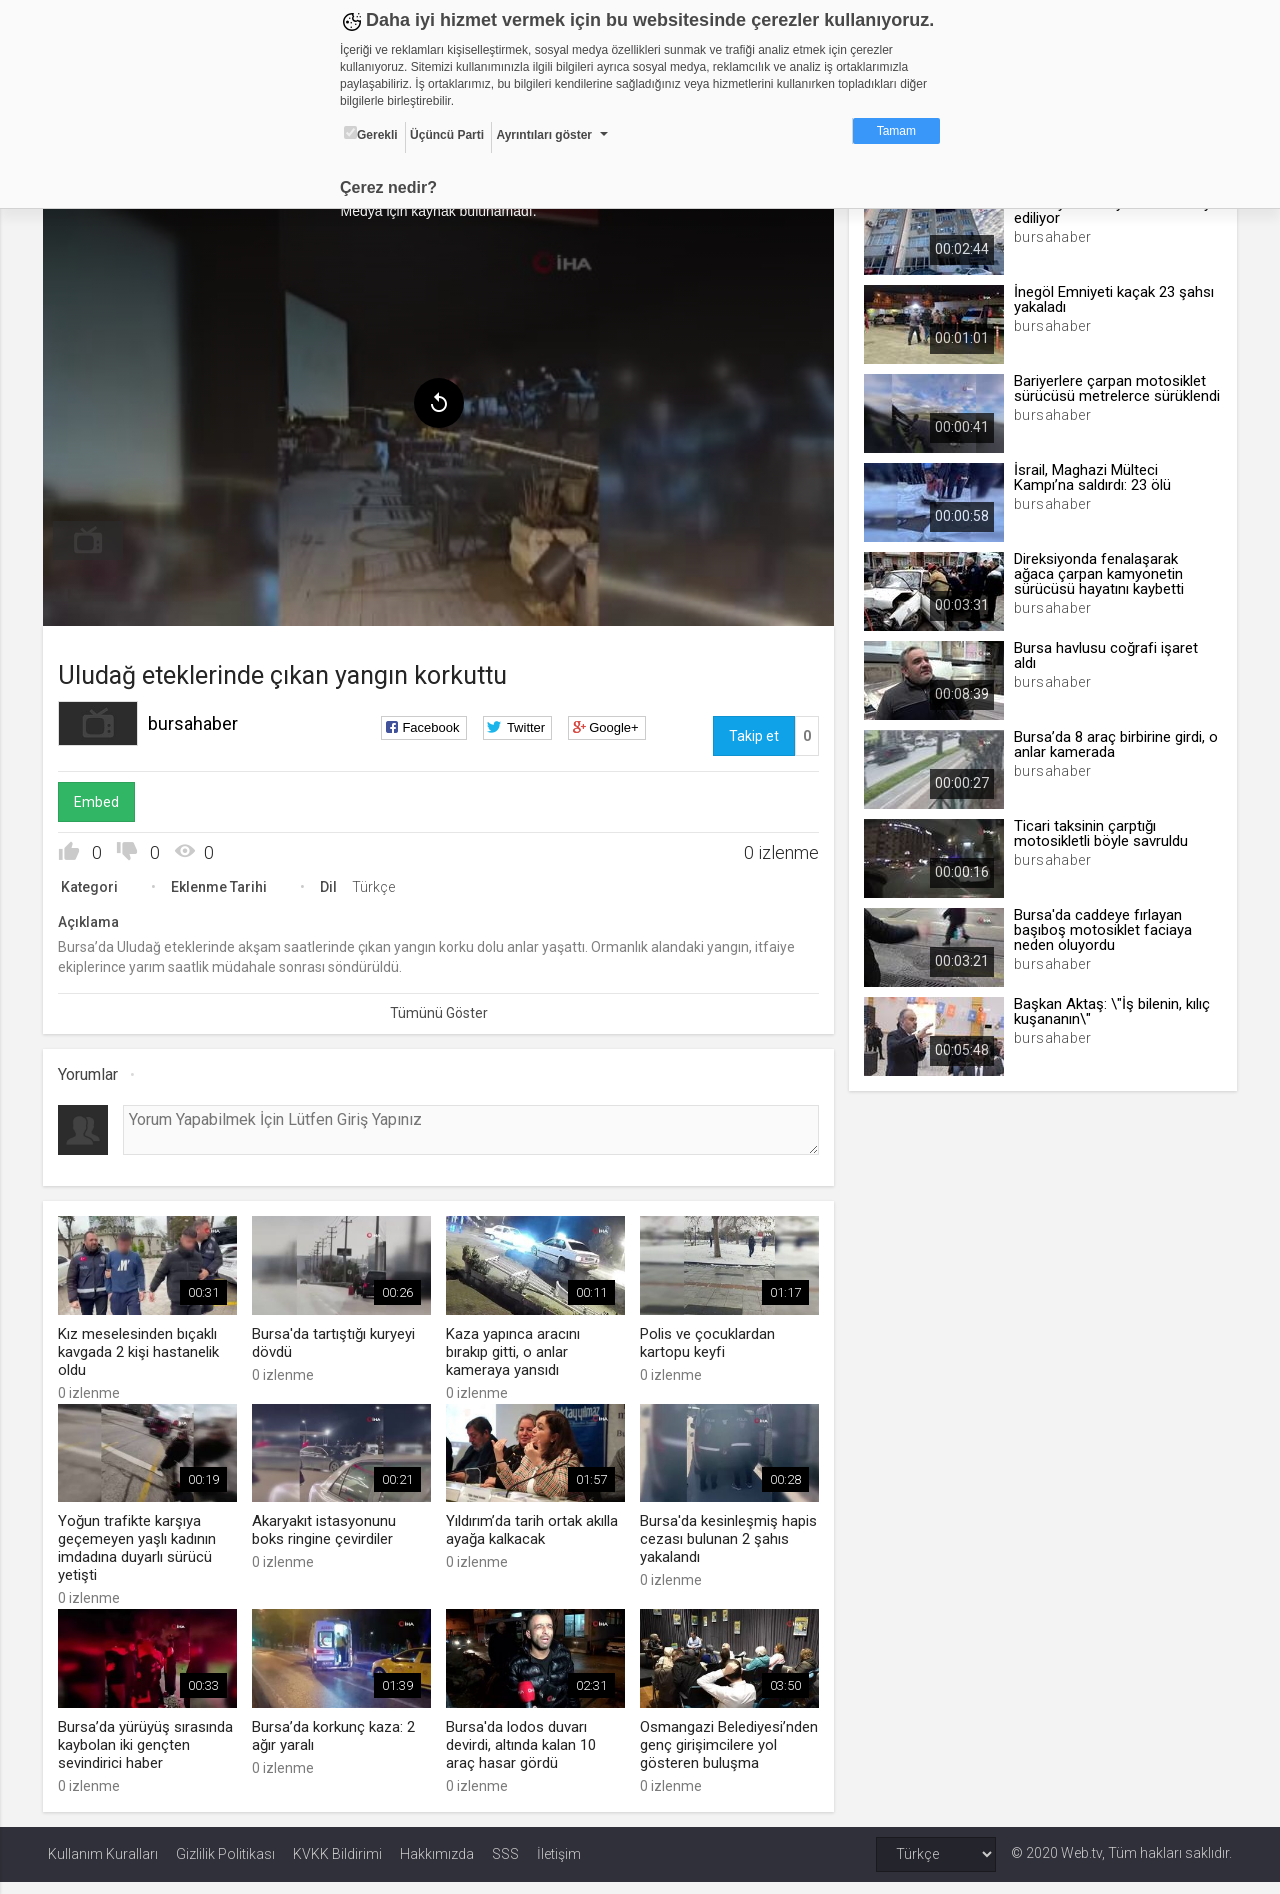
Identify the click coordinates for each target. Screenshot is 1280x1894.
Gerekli (371, 134)
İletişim (559, 1866)
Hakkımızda (437, 1866)
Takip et (752, 733)
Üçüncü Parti (447, 135)
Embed (101, 799)
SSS (505, 1866)
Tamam (896, 131)
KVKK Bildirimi (337, 1866)
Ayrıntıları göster (544, 135)
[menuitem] (93, 538)
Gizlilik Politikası (225, 1866)
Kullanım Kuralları (103, 1866)
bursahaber (198, 720)
